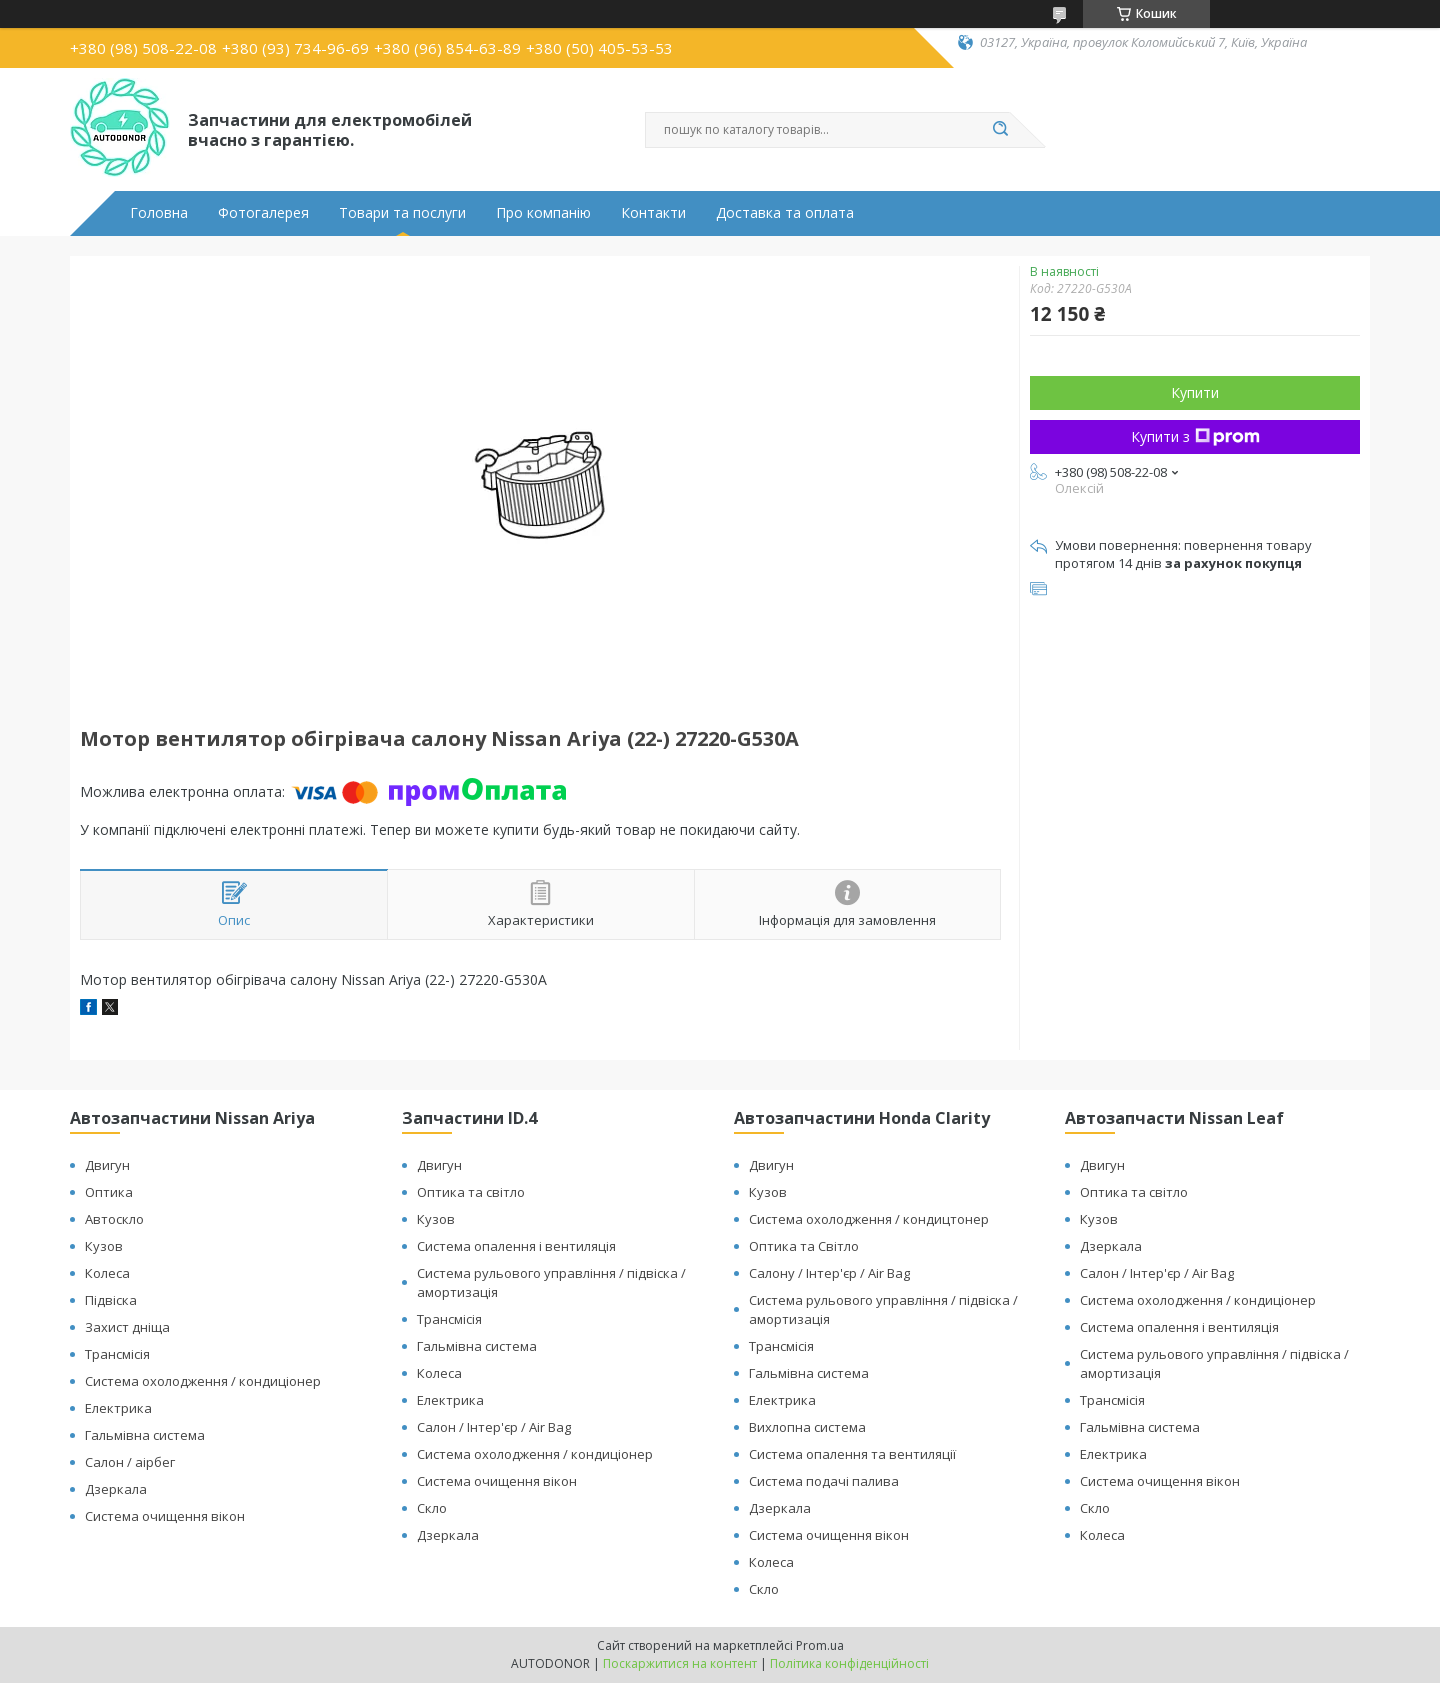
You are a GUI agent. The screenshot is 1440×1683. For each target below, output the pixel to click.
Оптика (109, 1192)
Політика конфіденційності (849, 1663)
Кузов (104, 1246)
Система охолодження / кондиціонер (203, 1381)
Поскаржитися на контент (680, 1663)
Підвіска (111, 1300)
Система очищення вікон (165, 1516)
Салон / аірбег (130, 1462)
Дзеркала (116, 1489)
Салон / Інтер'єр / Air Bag (494, 1427)
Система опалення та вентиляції (852, 1454)
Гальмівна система (145, 1435)
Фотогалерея (263, 213)
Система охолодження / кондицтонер (869, 1219)
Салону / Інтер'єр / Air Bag (829, 1273)
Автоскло (114, 1219)
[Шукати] (1000, 130)
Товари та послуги (402, 213)
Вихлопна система (807, 1427)
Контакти (653, 213)
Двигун (107, 1165)
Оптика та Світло (804, 1246)
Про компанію (543, 213)
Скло (432, 1508)
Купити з (1195, 436)
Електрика (118, 1408)
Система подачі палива (824, 1481)
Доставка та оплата (785, 213)
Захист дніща (127, 1327)
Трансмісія (117, 1354)
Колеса (107, 1273)
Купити (1195, 392)
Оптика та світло (471, 1192)
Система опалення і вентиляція (516, 1246)
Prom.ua (820, 1645)
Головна (159, 213)
